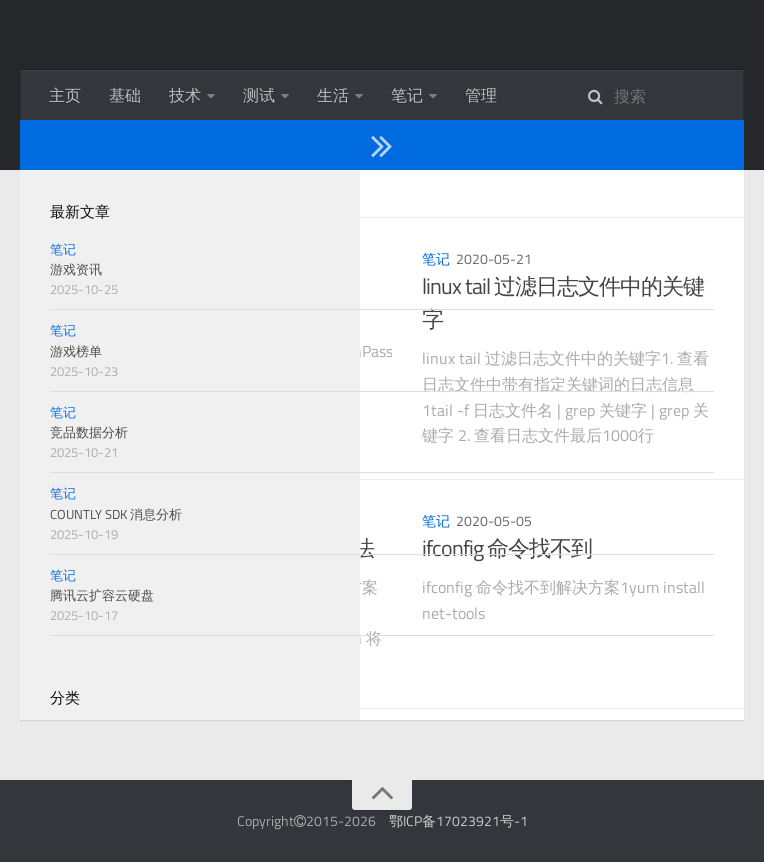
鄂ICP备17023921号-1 (458, 820)
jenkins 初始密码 (173, 286)
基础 (125, 95)
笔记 (407, 95)
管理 (481, 95)
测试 (259, 95)
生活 (333, 95)
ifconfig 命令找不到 (507, 548)
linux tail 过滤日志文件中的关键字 (563, 302)
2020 (129, 193)
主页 (65, 95)
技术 (185, 95)
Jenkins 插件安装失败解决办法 (237, 548)
